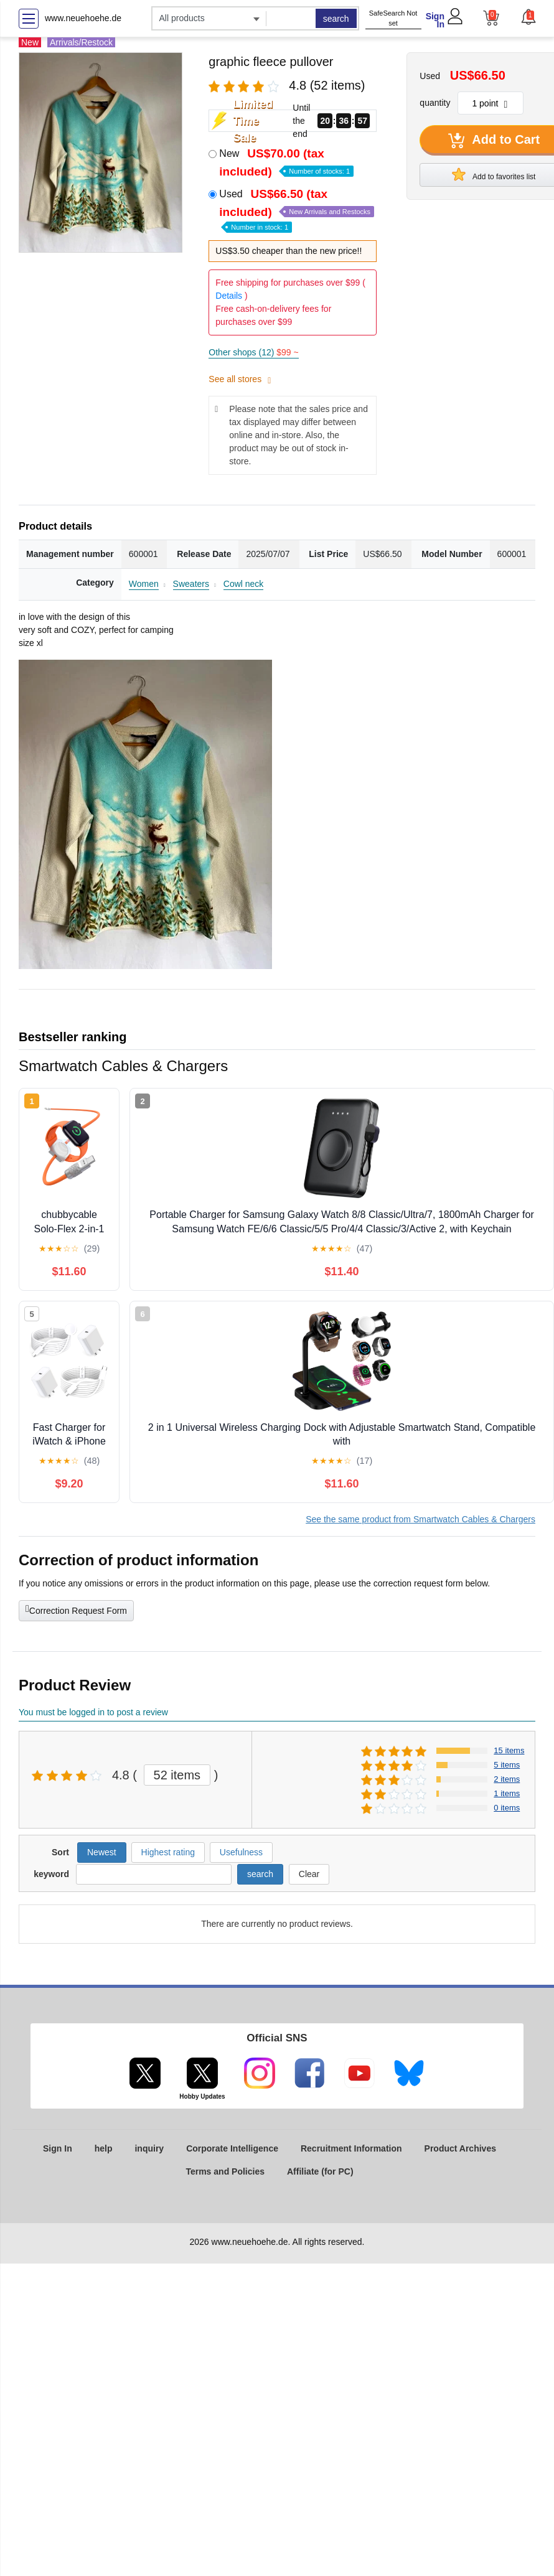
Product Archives (460, 2148)
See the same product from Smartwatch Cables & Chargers (420, 1519)
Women (144, 584)
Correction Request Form (76, 1609)
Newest (101, 1852)
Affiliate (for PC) (320, 2171)
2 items (507, 1779)
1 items (507, 1793)
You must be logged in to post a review (93, 1712)
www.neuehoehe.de (83, 18)
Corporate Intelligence (232, 2148)
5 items (507, 1764)
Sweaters (191, 584)
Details (228, 296)
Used (296, 209)
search (336, 19)
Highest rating (168, 1852)
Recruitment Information (351, 2148)
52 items (177, 1775)
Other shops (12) (253, 352)
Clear (309, 1874)
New (286, 162)
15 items (509, 1750)
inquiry (149, 2148)
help (104, 2148)
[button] (527, 17)
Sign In (435, 20)
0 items (507, 1807)
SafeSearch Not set (393, 18)
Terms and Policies (225, 2171)
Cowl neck (243, 584)
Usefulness (241, 1852)
